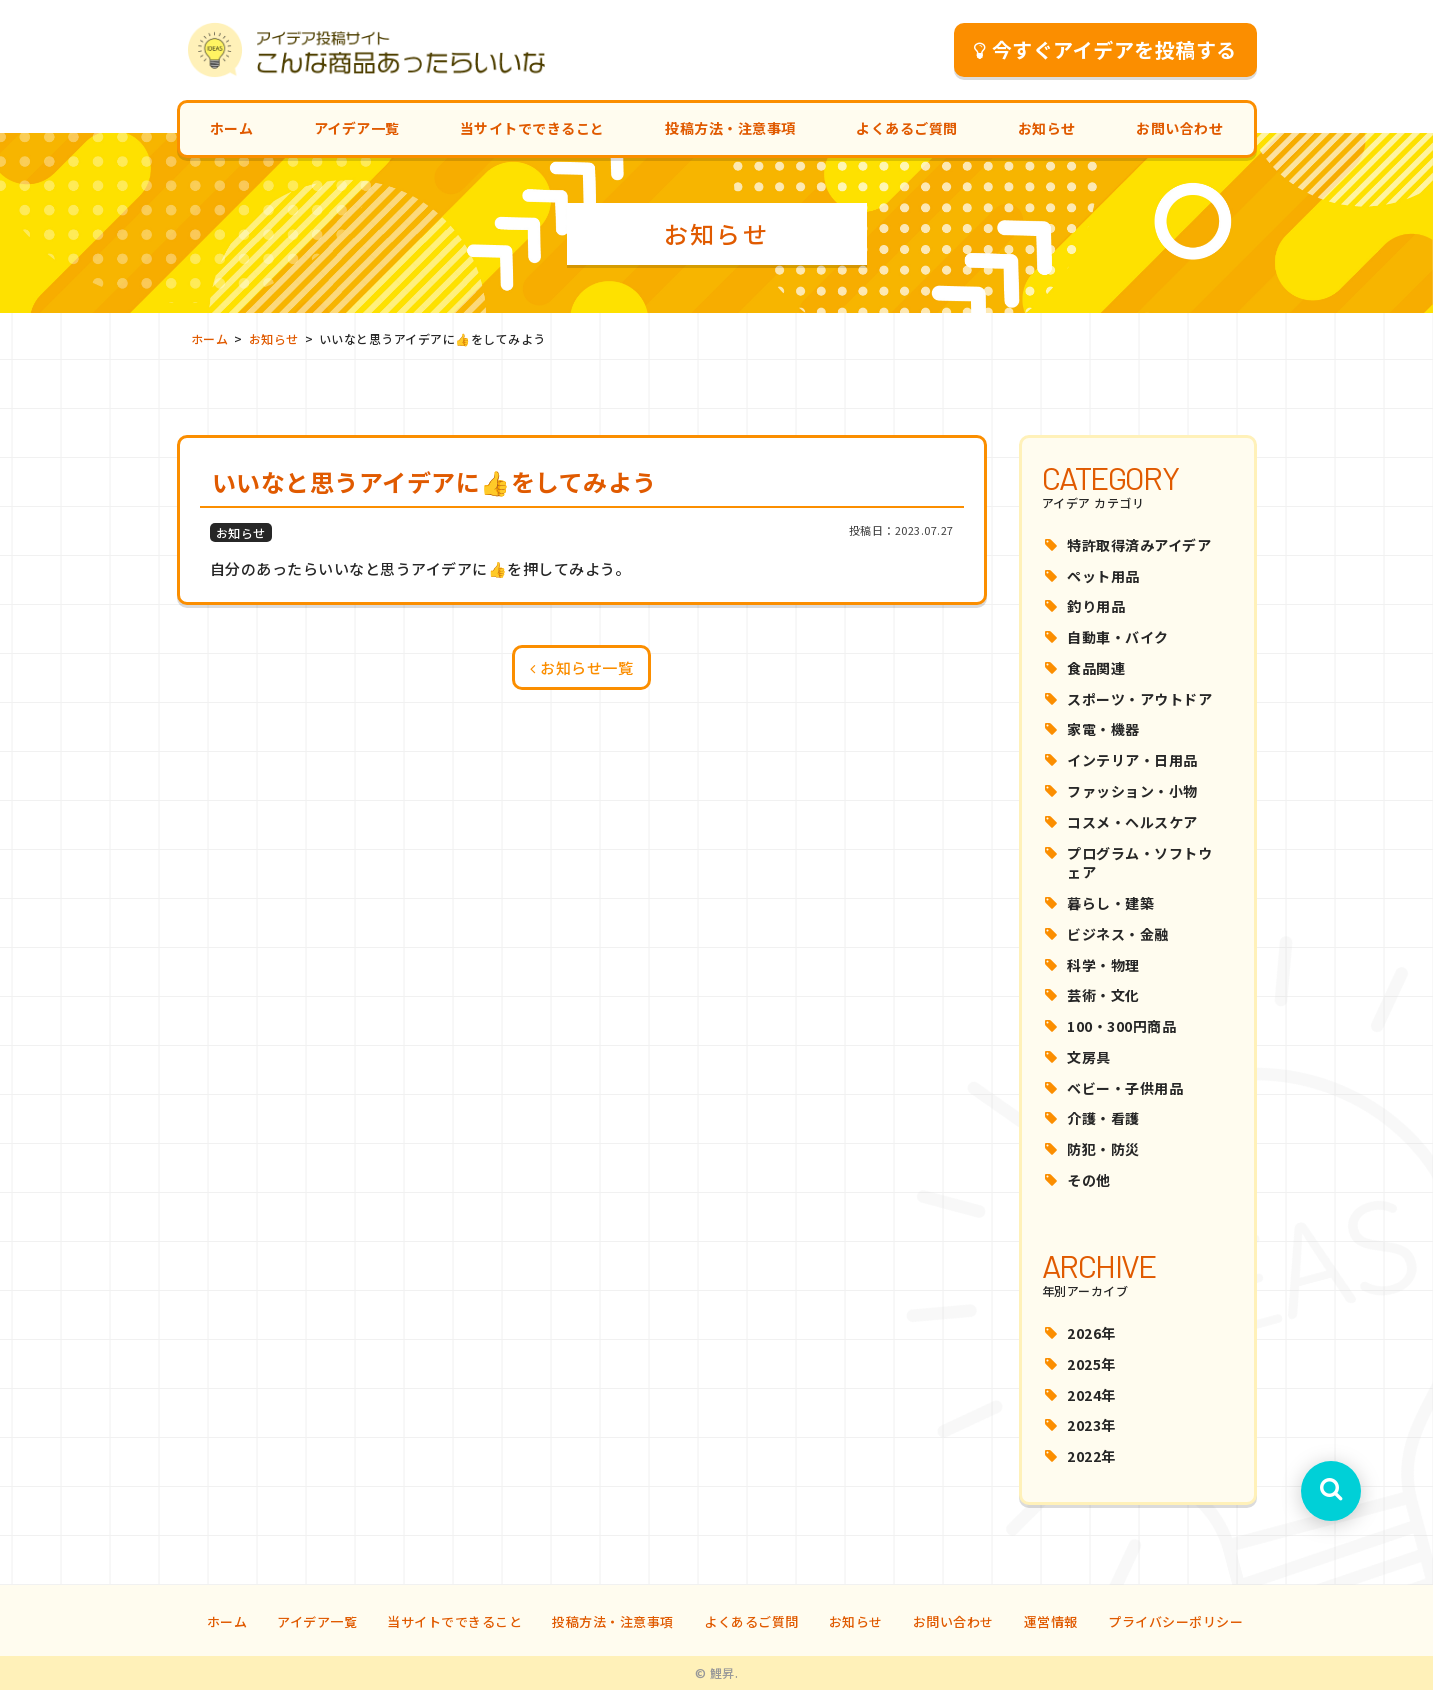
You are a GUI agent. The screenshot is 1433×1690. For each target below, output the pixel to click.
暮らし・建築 (1110, 903)
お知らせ (1047, 128)
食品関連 (1096, 668)
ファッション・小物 (1132, 791)
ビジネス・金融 (1118, 934)
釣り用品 (1096, 606)
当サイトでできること (532, 128)
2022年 (1091, 1456)
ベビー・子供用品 (1125, 1088)
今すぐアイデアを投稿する (1105, 49)
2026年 (1091, 1333)
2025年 (1091, 1364)
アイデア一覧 (357, 128)
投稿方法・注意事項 (730, 128)
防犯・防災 (1103, 1149)
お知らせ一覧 (581, 667)
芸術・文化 (1103, 995)
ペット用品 (1103, 576)
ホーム (232, 128)
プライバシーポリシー (1175, 1621)
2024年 (1091, 1395)
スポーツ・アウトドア (1139, 699)
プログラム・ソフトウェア (1139, 863)
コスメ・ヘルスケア (1132, 822)
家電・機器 (1103, 729)
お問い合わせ (1179, 128)
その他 (1089, 1180)
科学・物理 (1103, 965)
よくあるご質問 (907, 128)
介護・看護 (1103, 1118)
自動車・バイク (1118, 637)
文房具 (1089, 1057)
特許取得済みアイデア (1139, 545)
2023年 (1091, 1425)
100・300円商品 (1121, 1026)
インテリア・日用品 (1132, 760)
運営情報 (1051, 1621)
